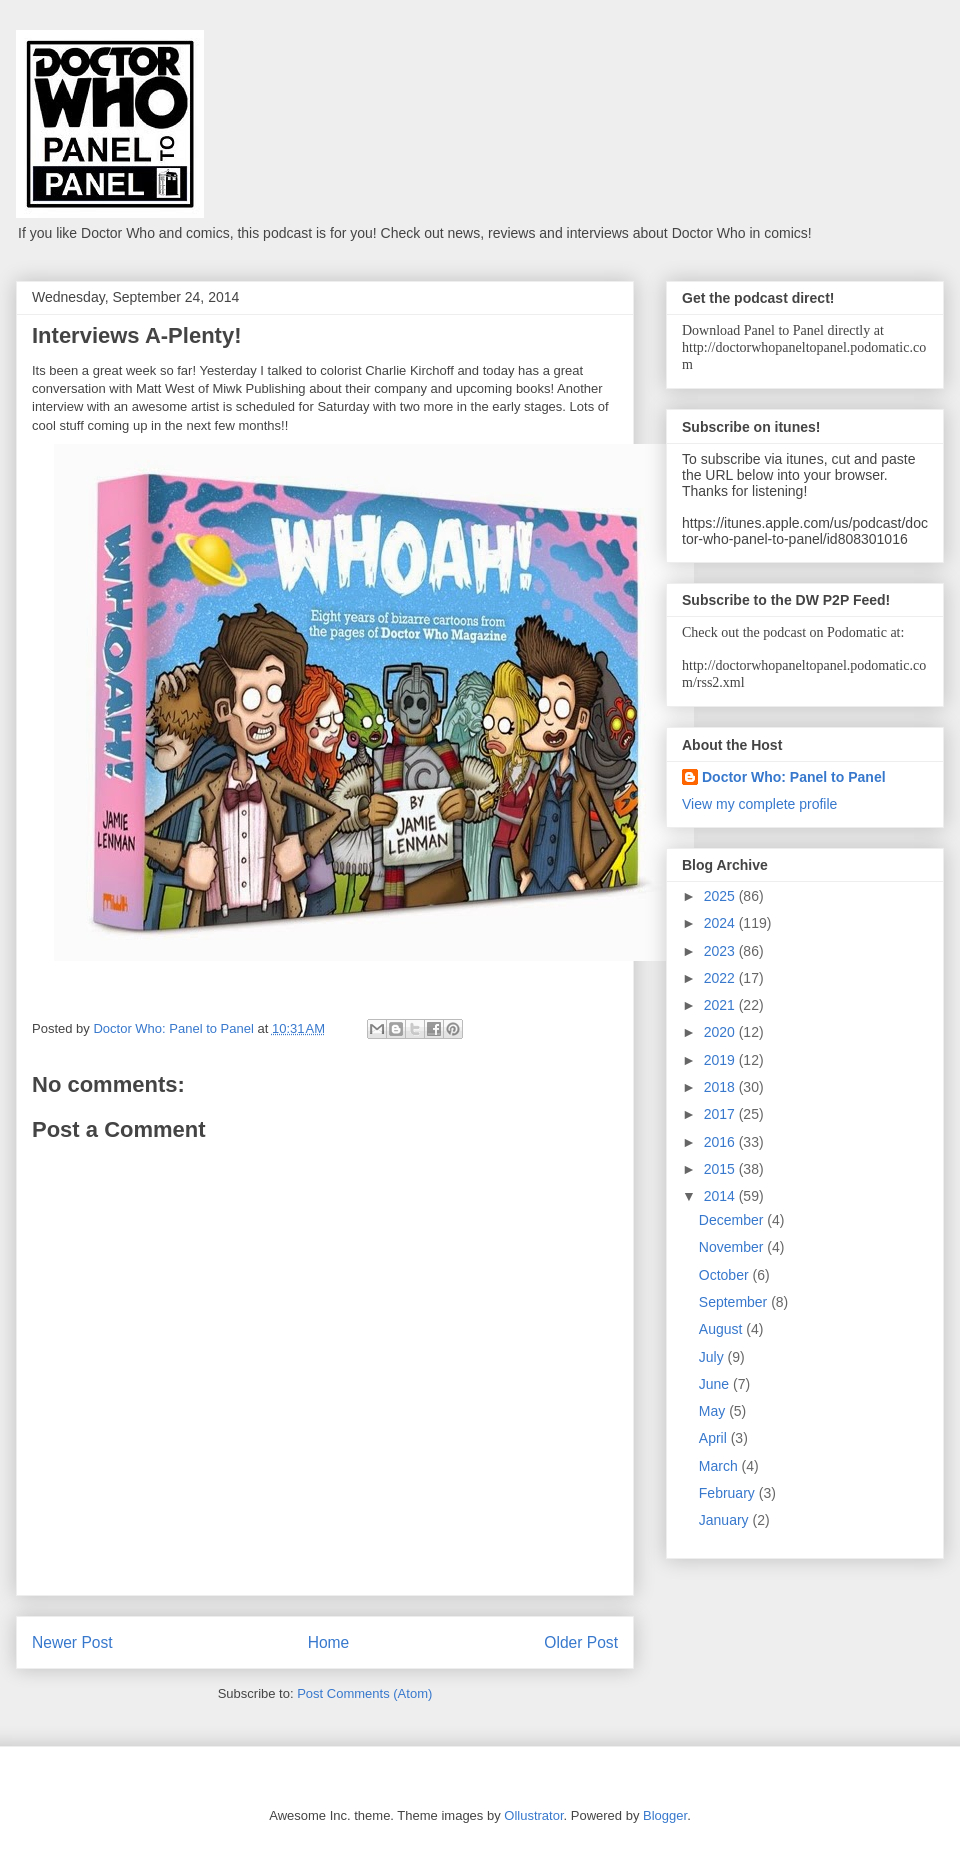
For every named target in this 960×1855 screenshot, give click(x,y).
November (733, 1247)
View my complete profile (759, 804)
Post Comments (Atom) (364, 1693)
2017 (721, 1114)
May (714, 1411)
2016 (721, 1142)
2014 (721, 1196)
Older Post (581, 1642)
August (722, 1329)
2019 (721, 1060)
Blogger (665, 1815)
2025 (721, 896)
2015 (721, 1169)
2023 (721, 951)
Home (329, 1642)
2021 (721, 1005)
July (713, 1357)
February (729, 1493)
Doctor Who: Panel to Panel (794, 777)
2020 (721, 1032)
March (720, 1466)
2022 (721, 978)
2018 (721, 1087)
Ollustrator (533, 1815)
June (716, 1384)
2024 (721, 923)
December (733, 1220)
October (726, 1275)
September (735, 1302)
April (715, 1438)
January (726, 1520)
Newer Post (72, 1642)
